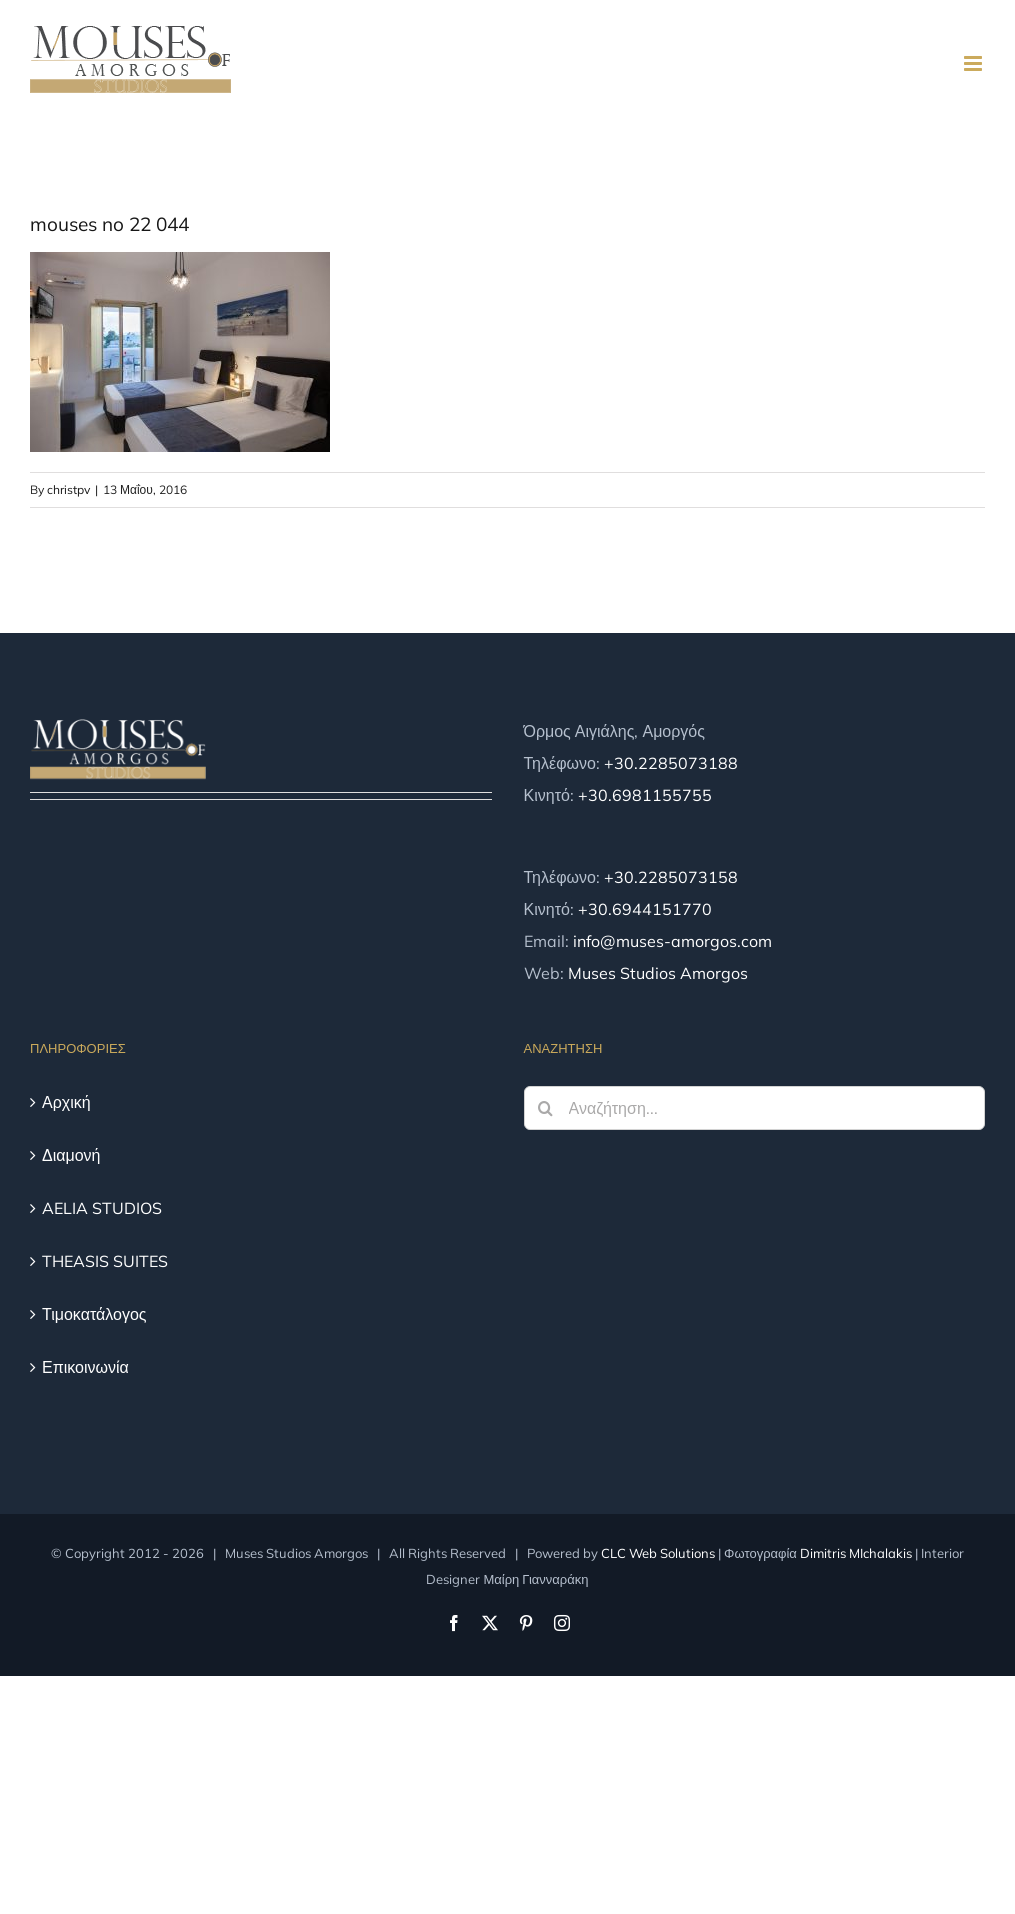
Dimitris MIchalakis (856, 1553)
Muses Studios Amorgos (658, 973)
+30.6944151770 (645, 909)
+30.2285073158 (671, 877)
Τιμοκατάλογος (94, 1314)
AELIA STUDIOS (102, 1208)
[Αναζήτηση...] (755, 1108)
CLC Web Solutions (658, 1553)
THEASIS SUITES (105, 1261)
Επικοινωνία (85, 1367)
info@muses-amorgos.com (672, 941)
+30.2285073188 (671, 763)
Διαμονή (71, 1155)
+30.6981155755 (645, 795)
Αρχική (66, 1102)
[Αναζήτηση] (546, 1108)
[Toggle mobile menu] (974, 63)
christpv (68, 489)
